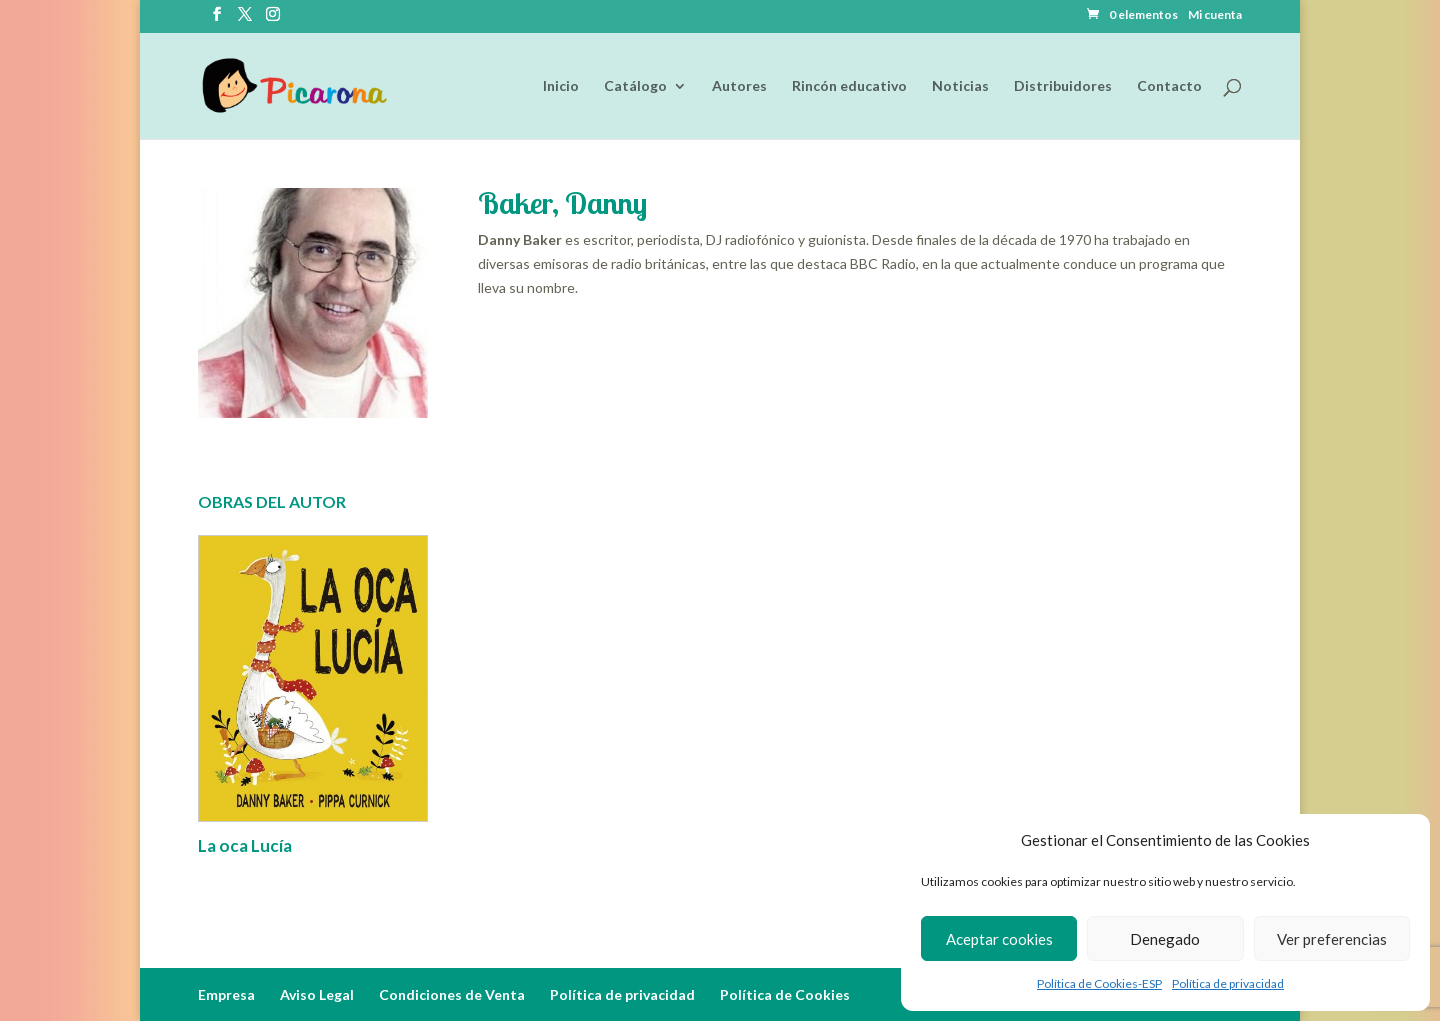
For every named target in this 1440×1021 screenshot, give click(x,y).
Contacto (1169, 86)
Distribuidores (1063, 86)
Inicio (561, 86)
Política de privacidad (1228, 983)
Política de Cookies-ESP (1099, 983)
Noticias (960, 86)
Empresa (226, 994)
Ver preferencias (1332, 939)
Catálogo (635, 86)
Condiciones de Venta (452, 994)
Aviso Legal (317, 994)
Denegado (1165, 939)
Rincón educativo (849, 86)
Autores (739, 86)
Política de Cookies (785, 994)
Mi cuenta (1215, 15)
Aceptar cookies (999, 939)
